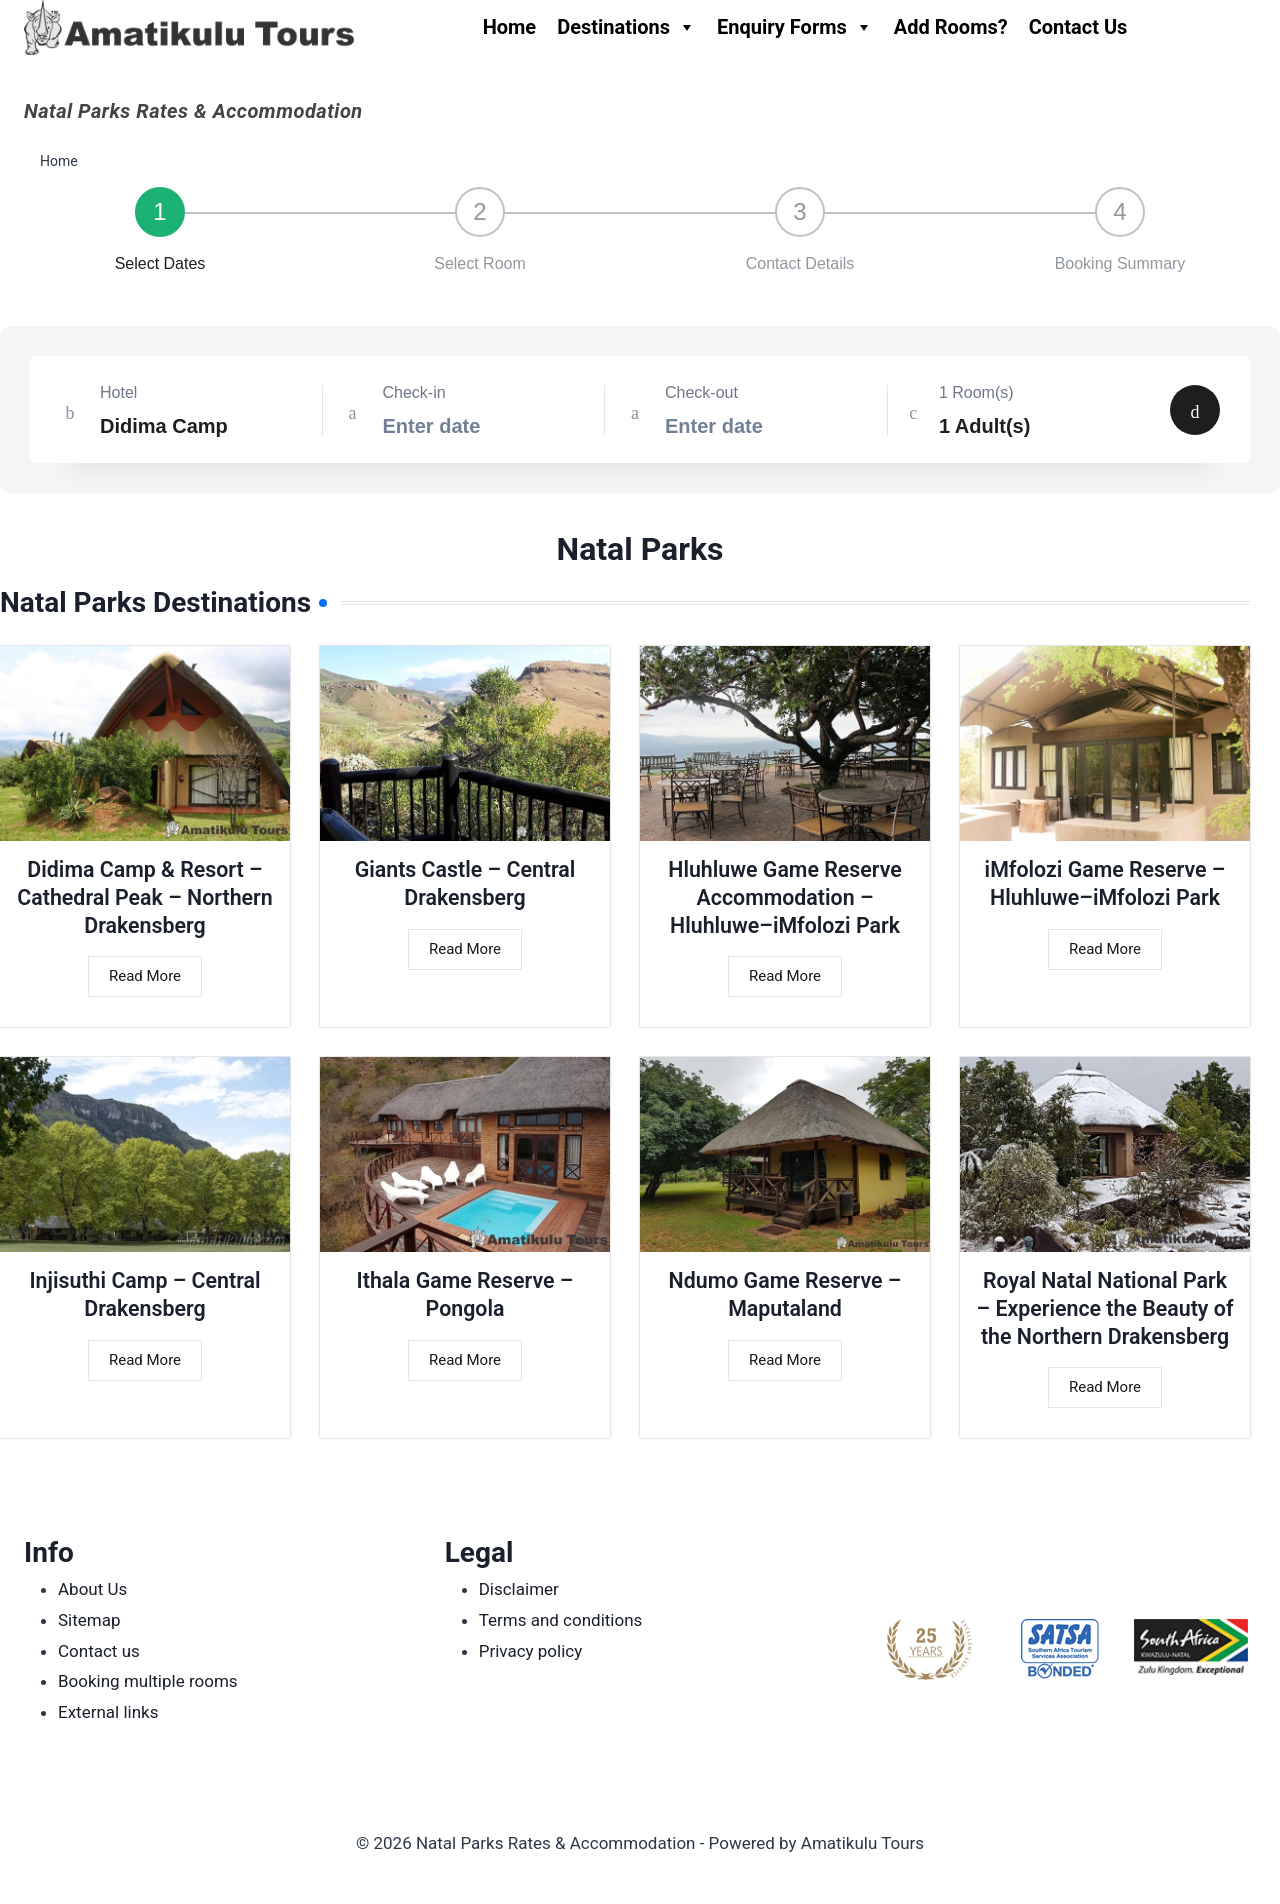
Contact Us (1078, 27)
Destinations (626, 27)
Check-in (414, 392)
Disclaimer (519, 1589)
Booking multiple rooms (148, 1681)
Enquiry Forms (795, 27)
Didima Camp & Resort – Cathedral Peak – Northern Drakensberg (145, 898)
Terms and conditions (561, 1620)
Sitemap (89, 1620)
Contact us (99, 1651)
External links (108, 1712)
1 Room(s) (976, 392)
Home (510, 27)
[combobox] (176, 412)
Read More (145, 979)
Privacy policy (531, 1651)
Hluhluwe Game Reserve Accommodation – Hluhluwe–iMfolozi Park (785, 898)
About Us (92, 1589)
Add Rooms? (951, 27)
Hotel (118, 392)
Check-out (701, 392)
